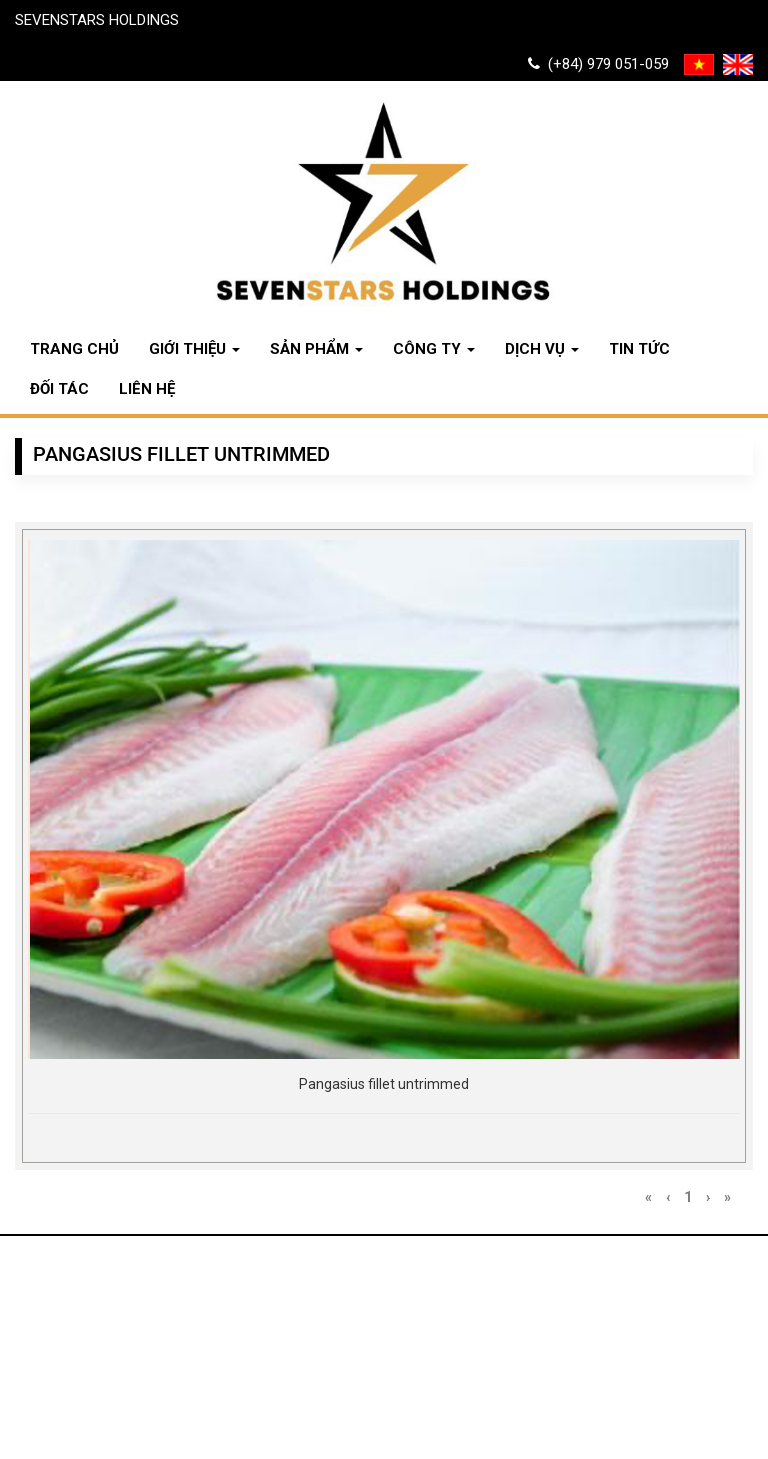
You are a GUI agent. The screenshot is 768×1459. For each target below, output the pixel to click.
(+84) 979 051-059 (598, 64)
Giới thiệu (194, 349)
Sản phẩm (316, 349)
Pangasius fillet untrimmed (384, 1084)
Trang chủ (74, 349)
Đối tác (59, 389)
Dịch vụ (542, 349)
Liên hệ (147, 389)
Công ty (434, 349)
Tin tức (639, 349)
